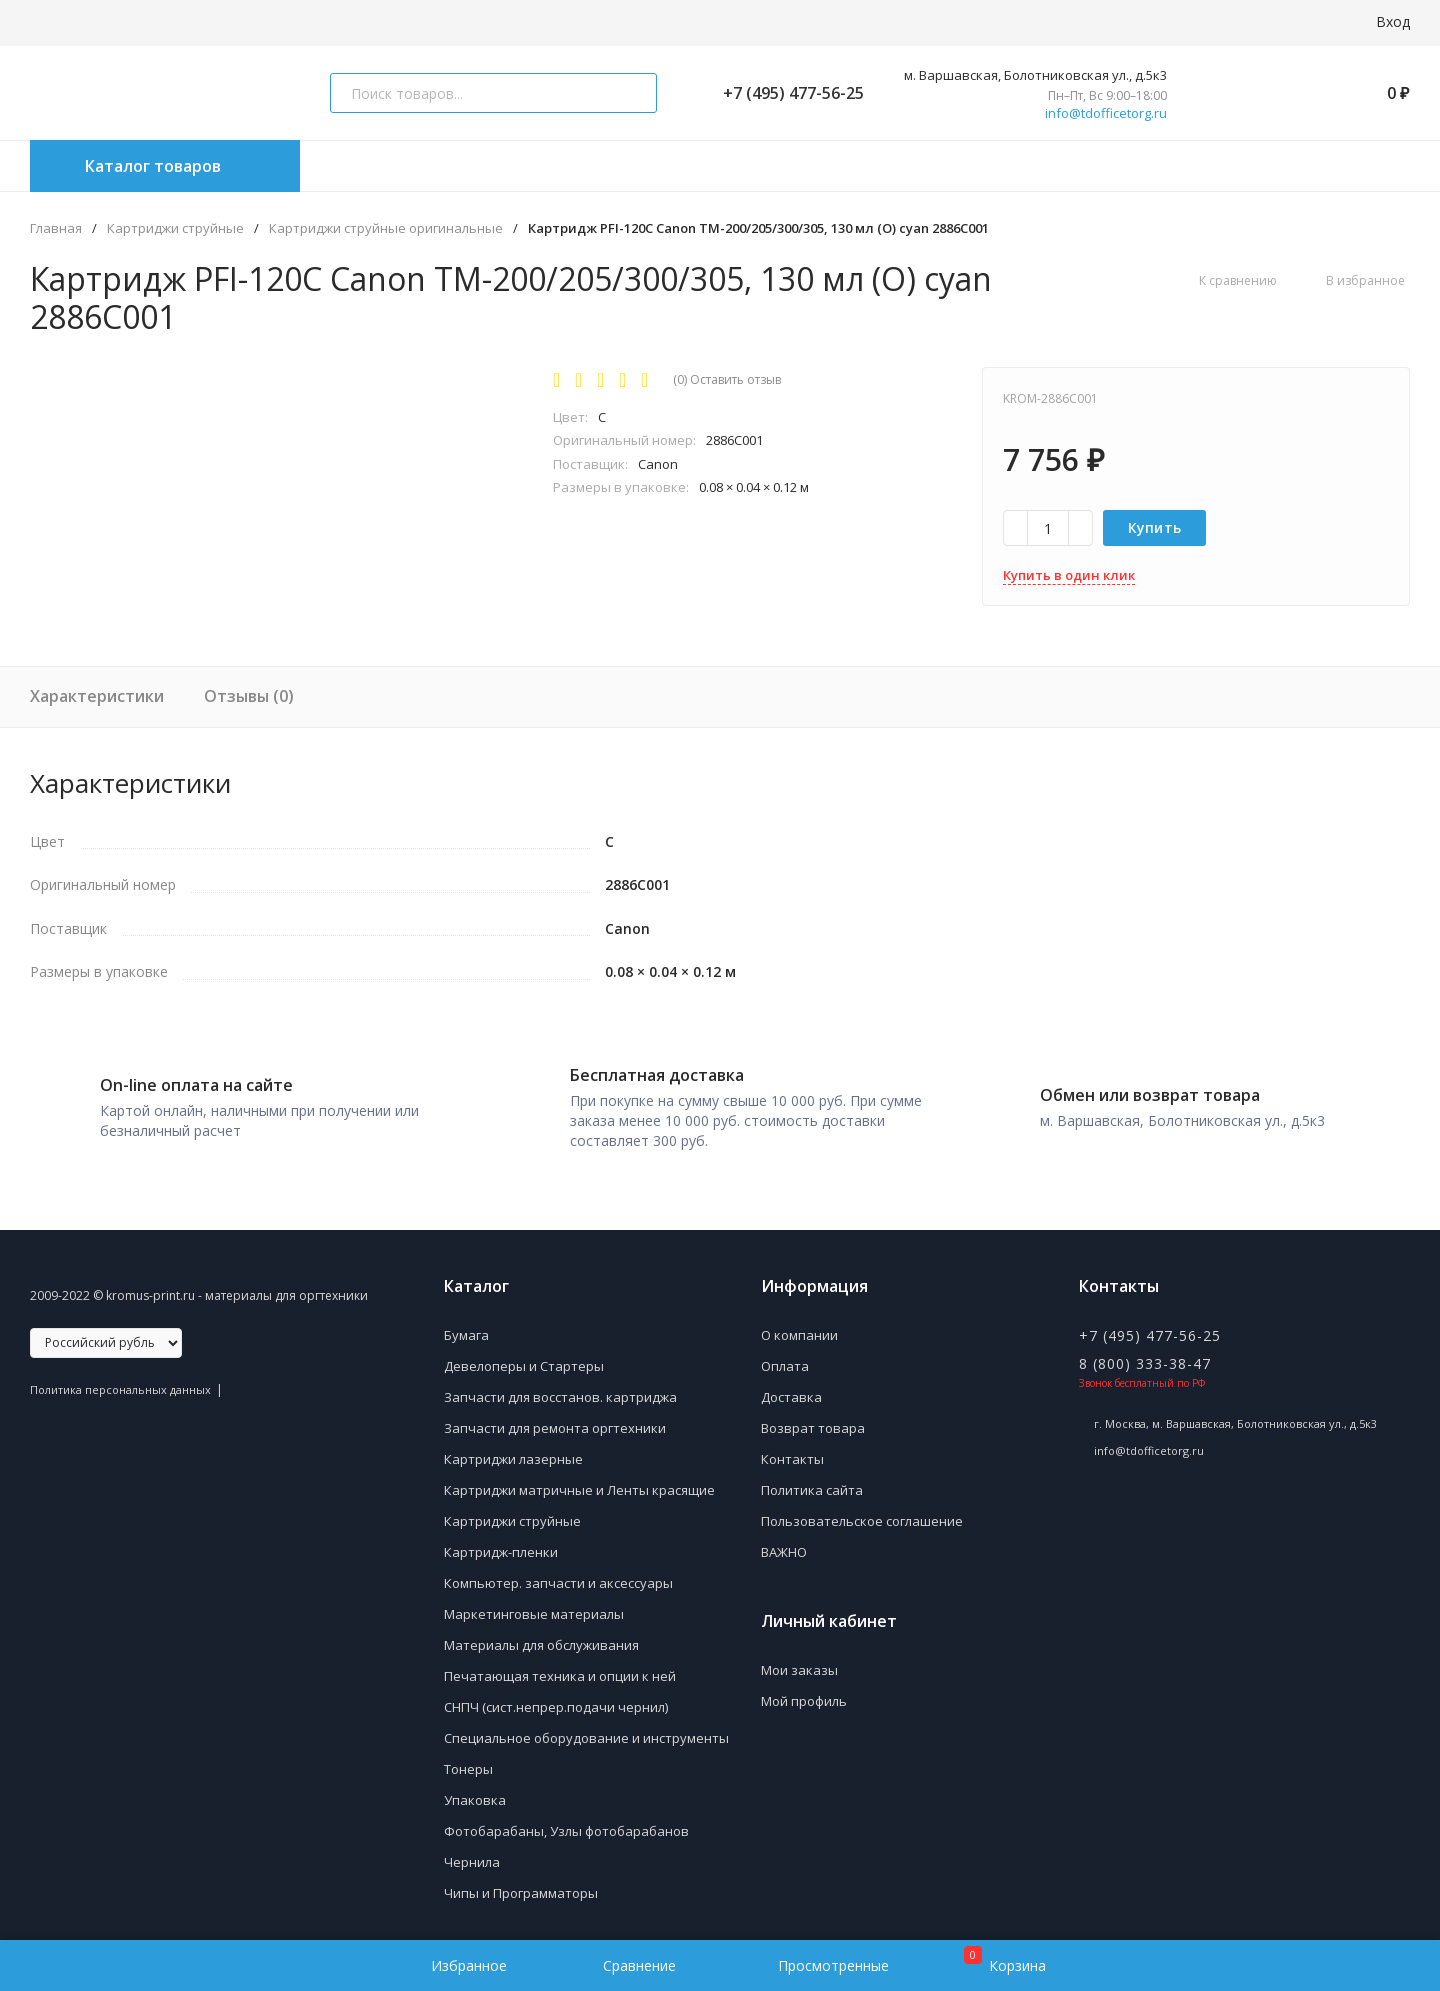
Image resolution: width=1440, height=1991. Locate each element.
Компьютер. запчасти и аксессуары (558, 1573)
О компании (799, 1325)
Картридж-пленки (501, 1542)
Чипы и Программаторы (521, 1883)
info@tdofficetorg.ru (1106, 113)
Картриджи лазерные (513, 1449)
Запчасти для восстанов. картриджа (560, 1387)
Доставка (791, 1387)
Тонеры (468, 1759)
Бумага (466, 1325)
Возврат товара (813, 1418)
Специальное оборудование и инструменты (586, 1728)
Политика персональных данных (120, 1379)
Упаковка (475, 1790)
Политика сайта (812, 1480)
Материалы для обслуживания (541, 1635)
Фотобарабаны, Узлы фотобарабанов (566, 1821)
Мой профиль (804, 1691)
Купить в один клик (1069, 575)
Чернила (472, 1852)
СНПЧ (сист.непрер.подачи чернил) (556, 1697)
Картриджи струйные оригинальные (386, 228)
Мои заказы (799, 1660)
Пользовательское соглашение (862, 1511)
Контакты (792, 1449)
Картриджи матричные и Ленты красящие (579, 1480)
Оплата (785, 1356)
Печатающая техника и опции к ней (560, 1666)
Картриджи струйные (175, 228)
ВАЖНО (784, 1542)
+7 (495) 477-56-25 (785, 93)
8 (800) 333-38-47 (1145, 1353)
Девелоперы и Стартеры (524, 1356)
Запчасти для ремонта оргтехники (555, 1418)
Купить (1155, 527)
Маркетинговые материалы (534, 1604)
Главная (56, 228)
